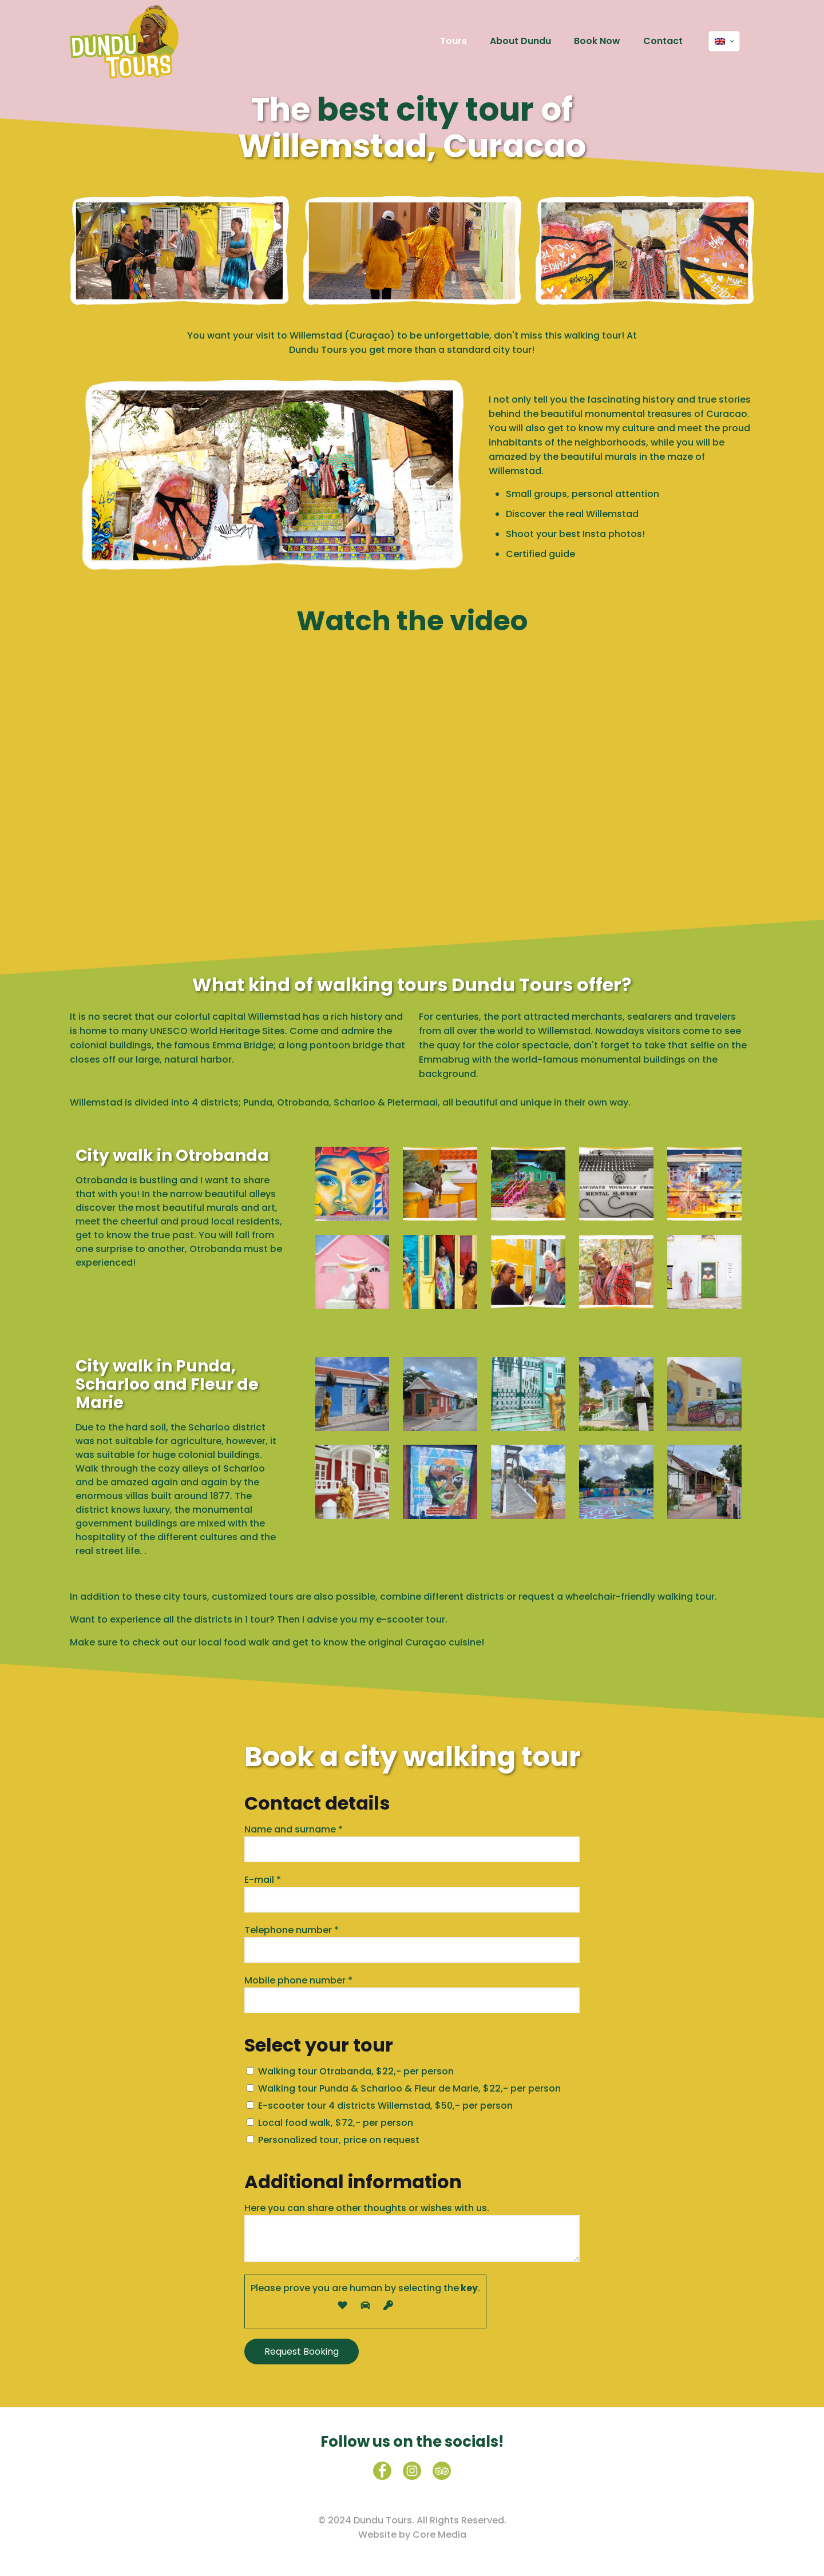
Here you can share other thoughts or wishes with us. (412, 2231)
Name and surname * (412, 1842)
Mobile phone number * (412, 1993)
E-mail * (412, 1893)
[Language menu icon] (724, 41)
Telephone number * (412, 1943)
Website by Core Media (412, 2534)
